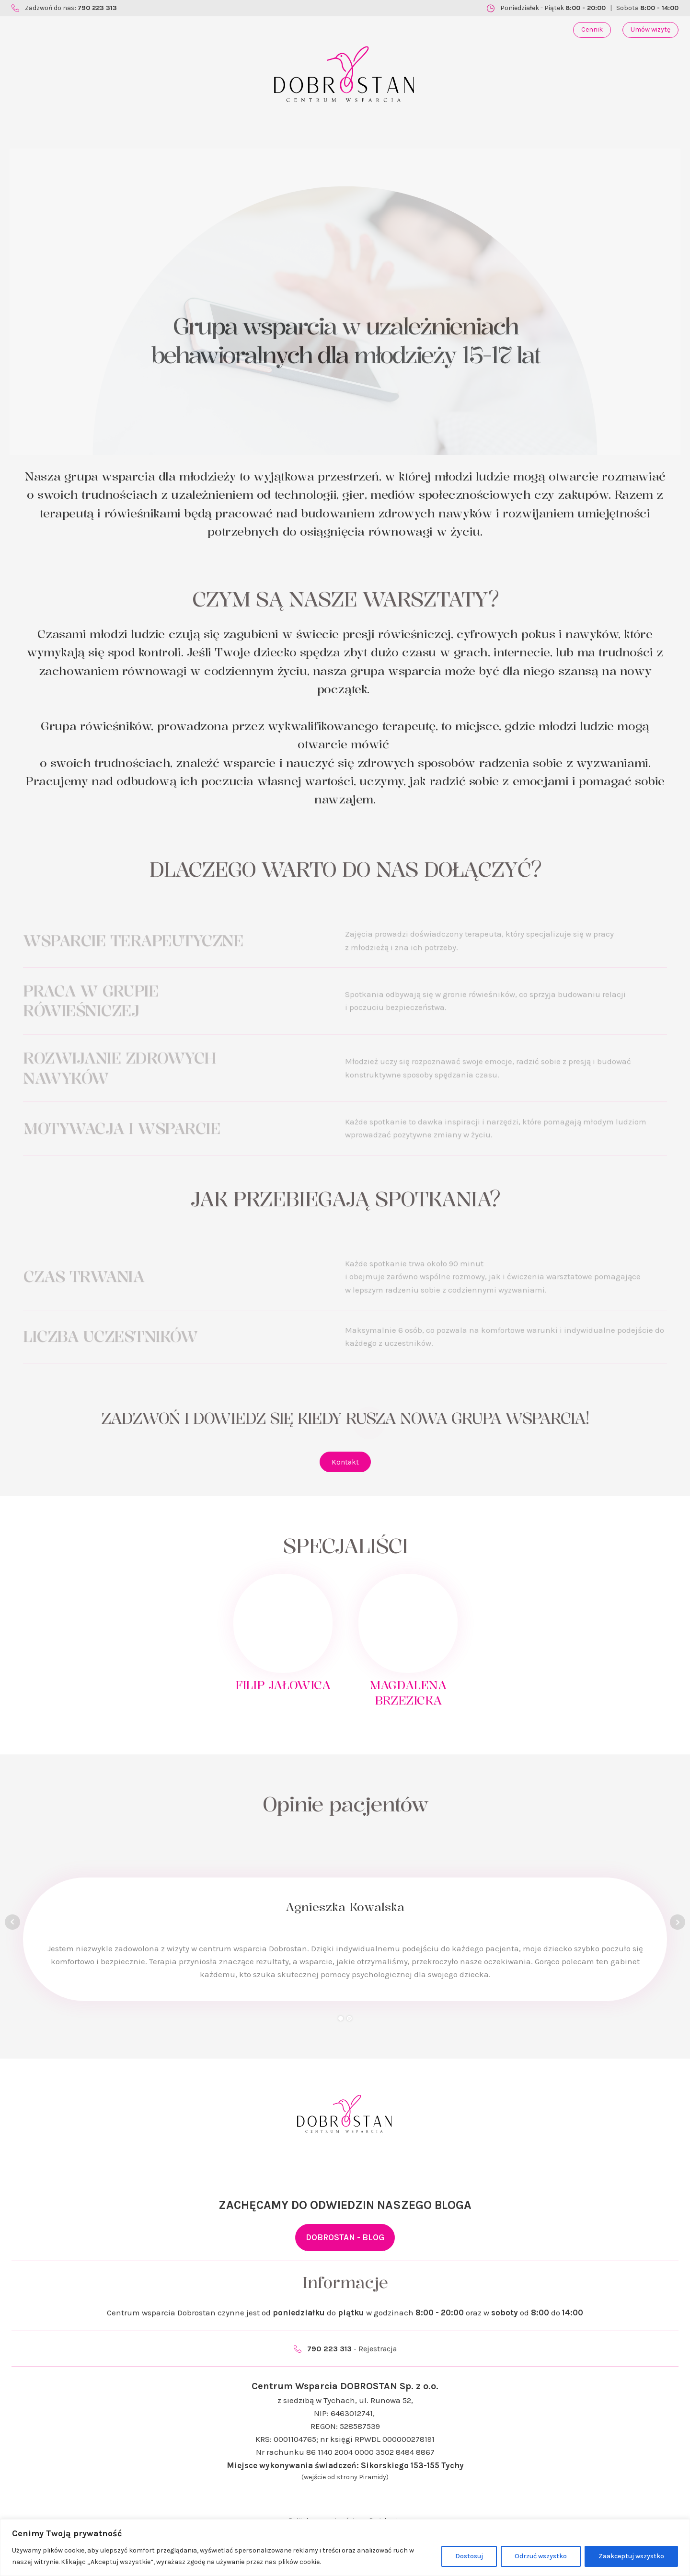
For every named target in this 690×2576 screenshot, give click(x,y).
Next (677, 1922)
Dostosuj (469, 2556)
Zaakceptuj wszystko (631, 2556)
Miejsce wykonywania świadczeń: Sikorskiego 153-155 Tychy (345, 2465)
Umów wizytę (650, 29)
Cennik (592, 29)
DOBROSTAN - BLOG (345, 2237)
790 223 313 (97, 8)
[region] (345, 2547)
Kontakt (345, 1461)
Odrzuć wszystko (541, 2556)
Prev (12, 1922)
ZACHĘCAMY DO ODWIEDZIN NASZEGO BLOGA (345, 2205)
